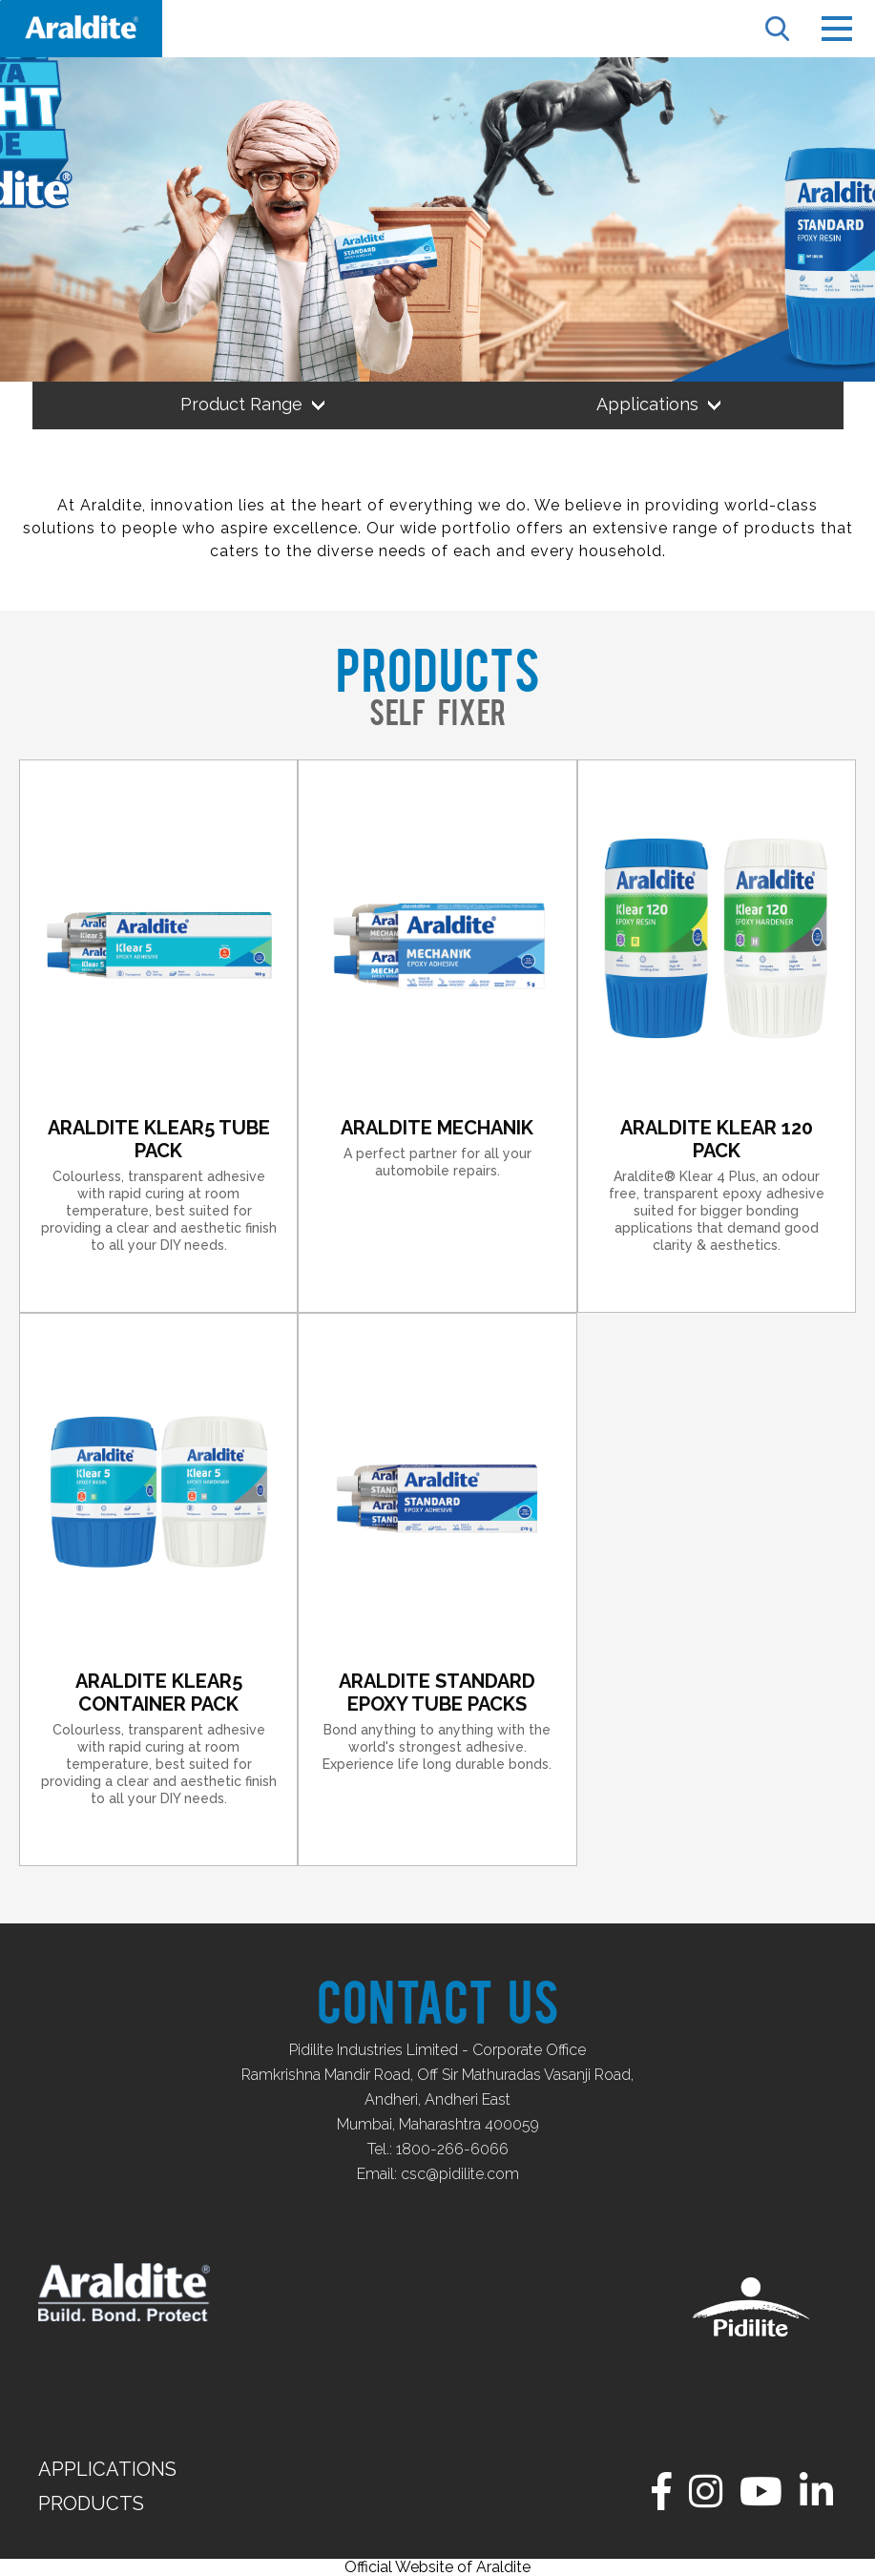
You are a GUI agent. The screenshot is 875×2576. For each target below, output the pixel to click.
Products (91, 2503)
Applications (107, 2469)
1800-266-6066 (452, 2149)
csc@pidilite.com (460, 2174)
